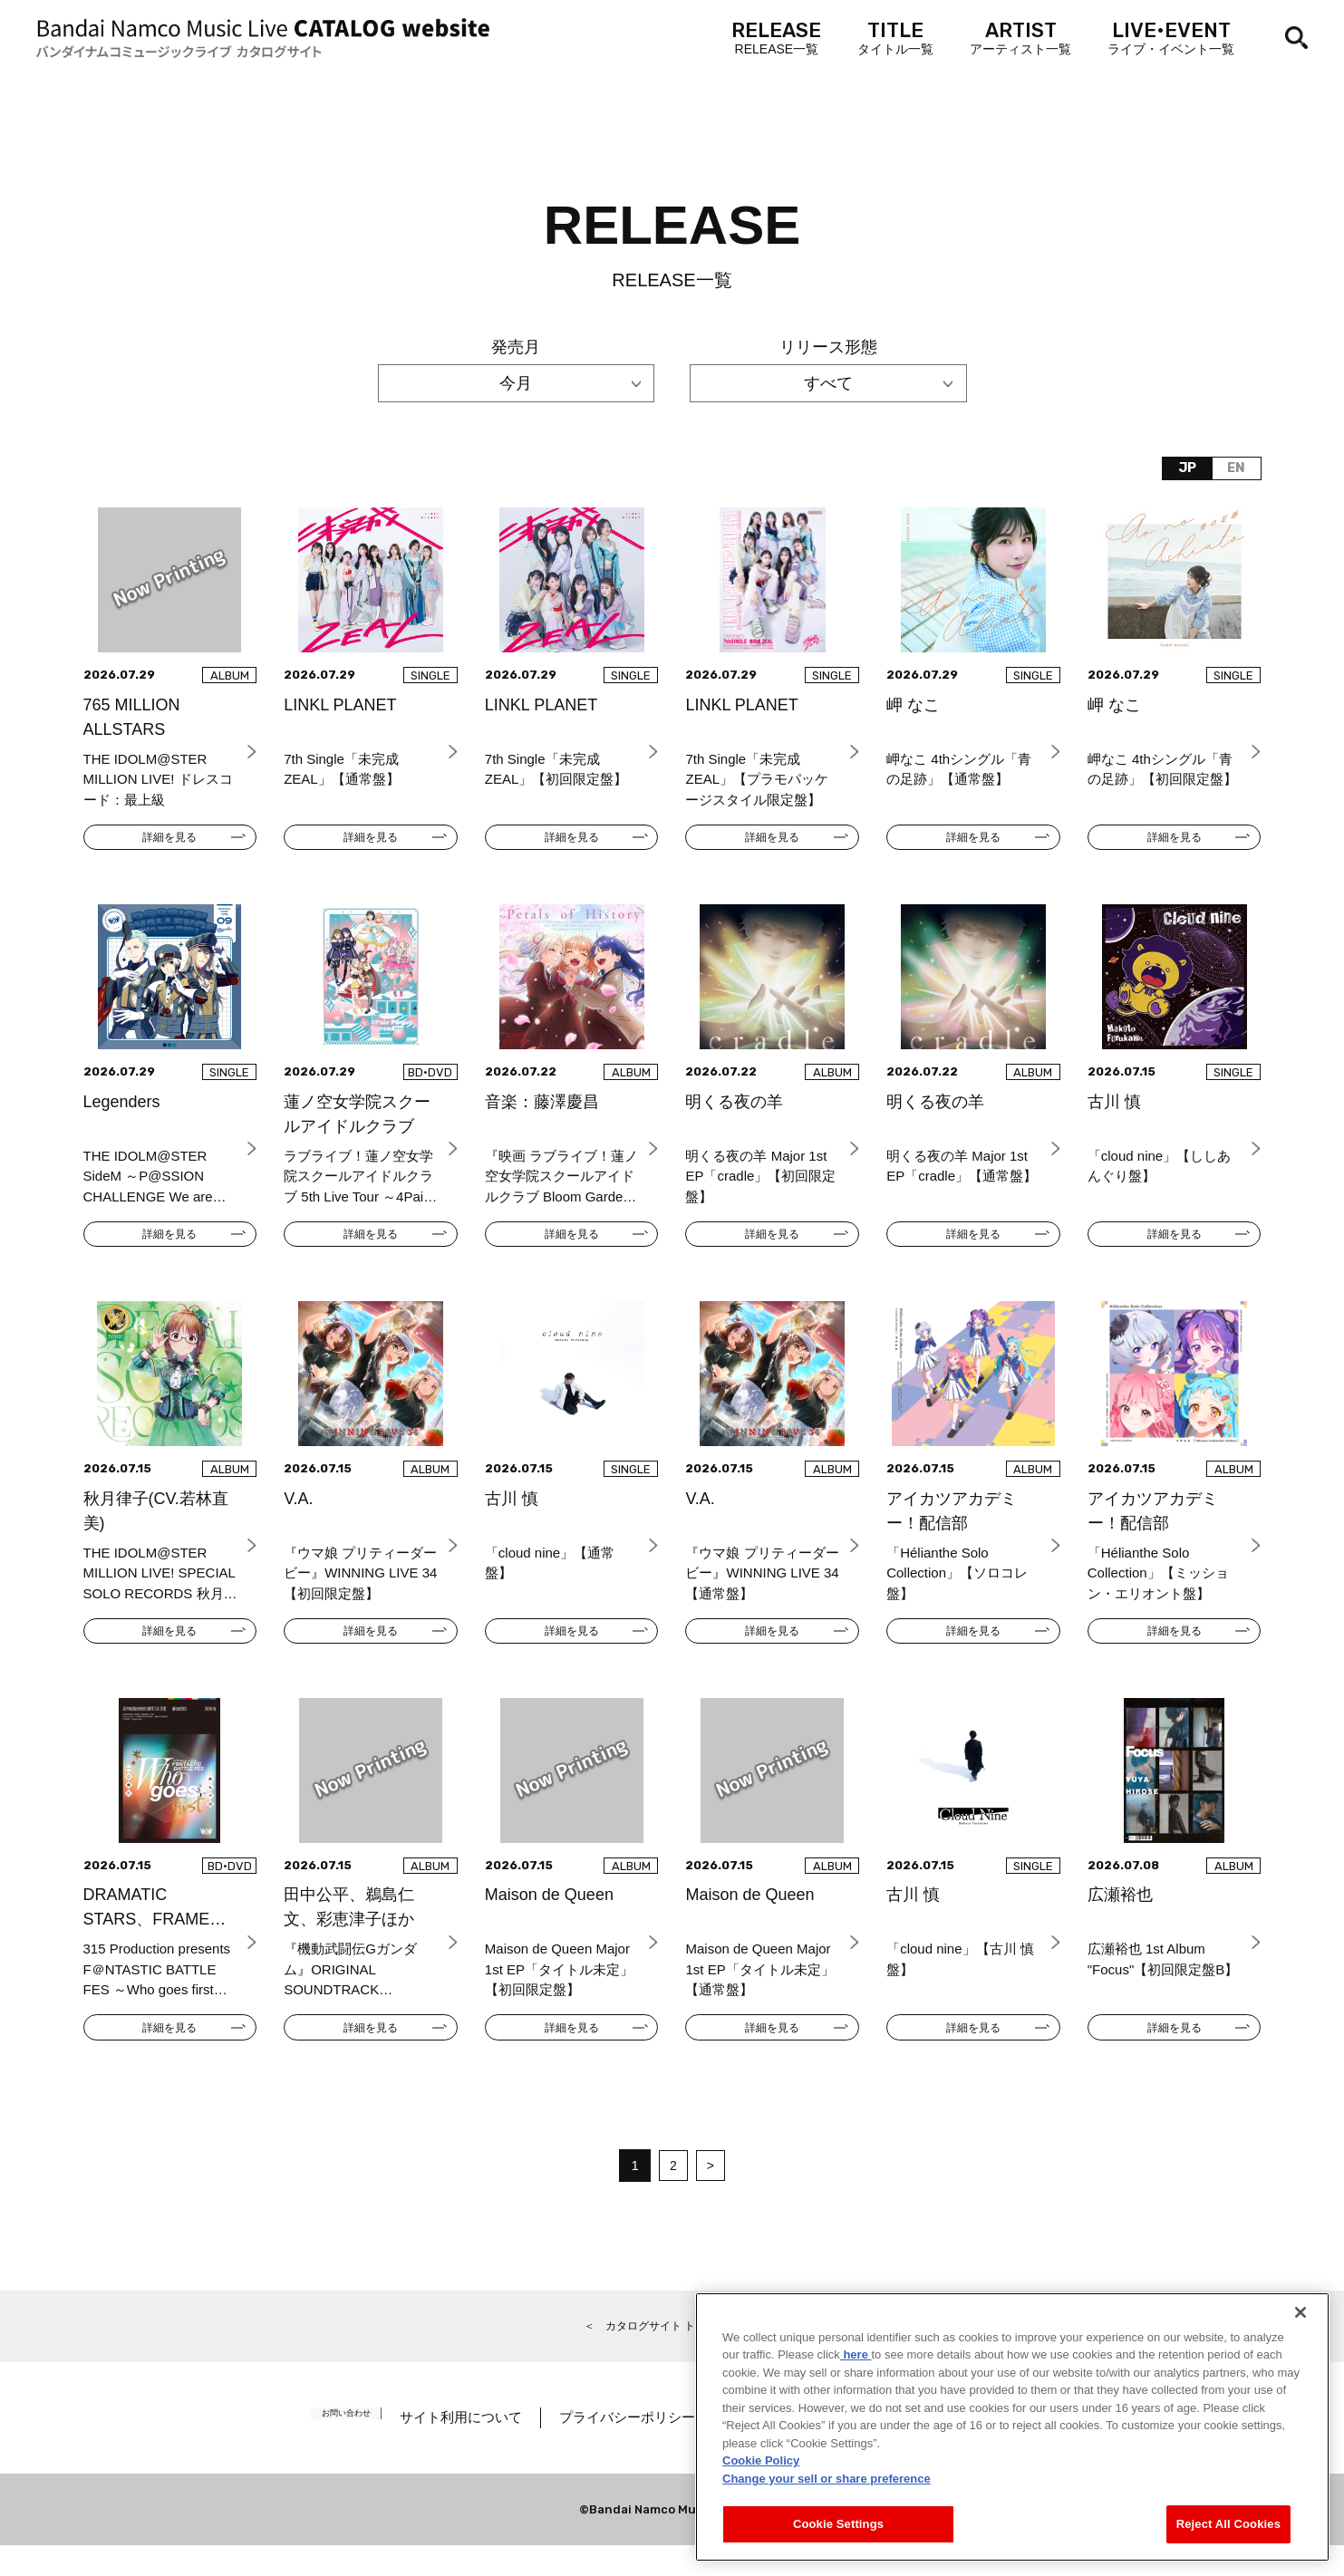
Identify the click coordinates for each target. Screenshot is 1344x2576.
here (856, 2354)
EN (1232, 471)
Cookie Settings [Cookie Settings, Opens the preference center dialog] (838, 2524)
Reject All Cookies (1228, 2524)
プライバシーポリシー (652, 2447)
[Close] (1300, 2312)
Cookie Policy (760, 2460)
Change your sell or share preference (826, 2478)
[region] (1012, 2427)
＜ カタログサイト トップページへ (671, 2354)
